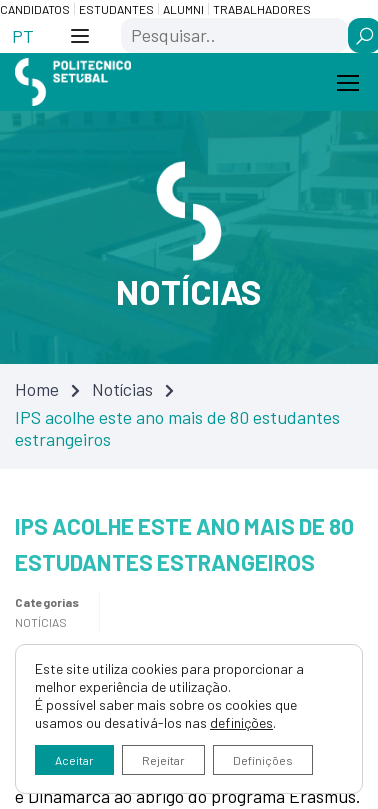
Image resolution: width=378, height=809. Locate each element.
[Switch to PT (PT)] (23, 35)
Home (37, 389)
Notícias (122, 389)
